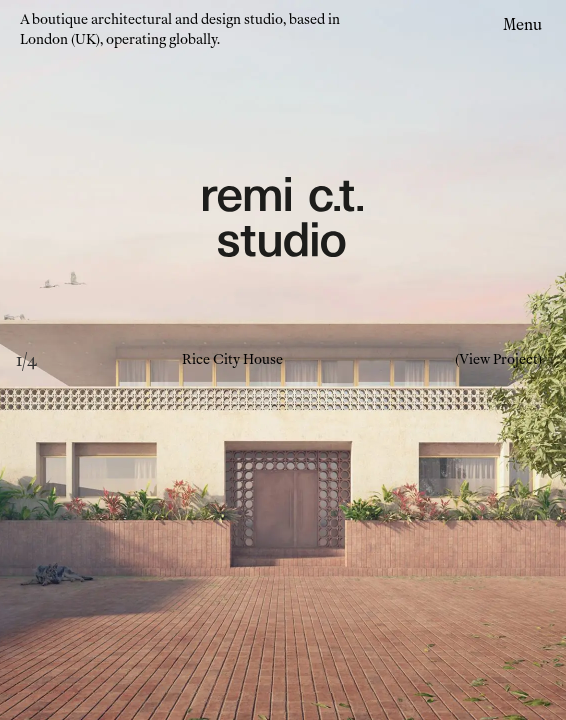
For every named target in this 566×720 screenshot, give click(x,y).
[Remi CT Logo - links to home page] (283, 220)
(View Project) (498, 360)
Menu (522, 24)
